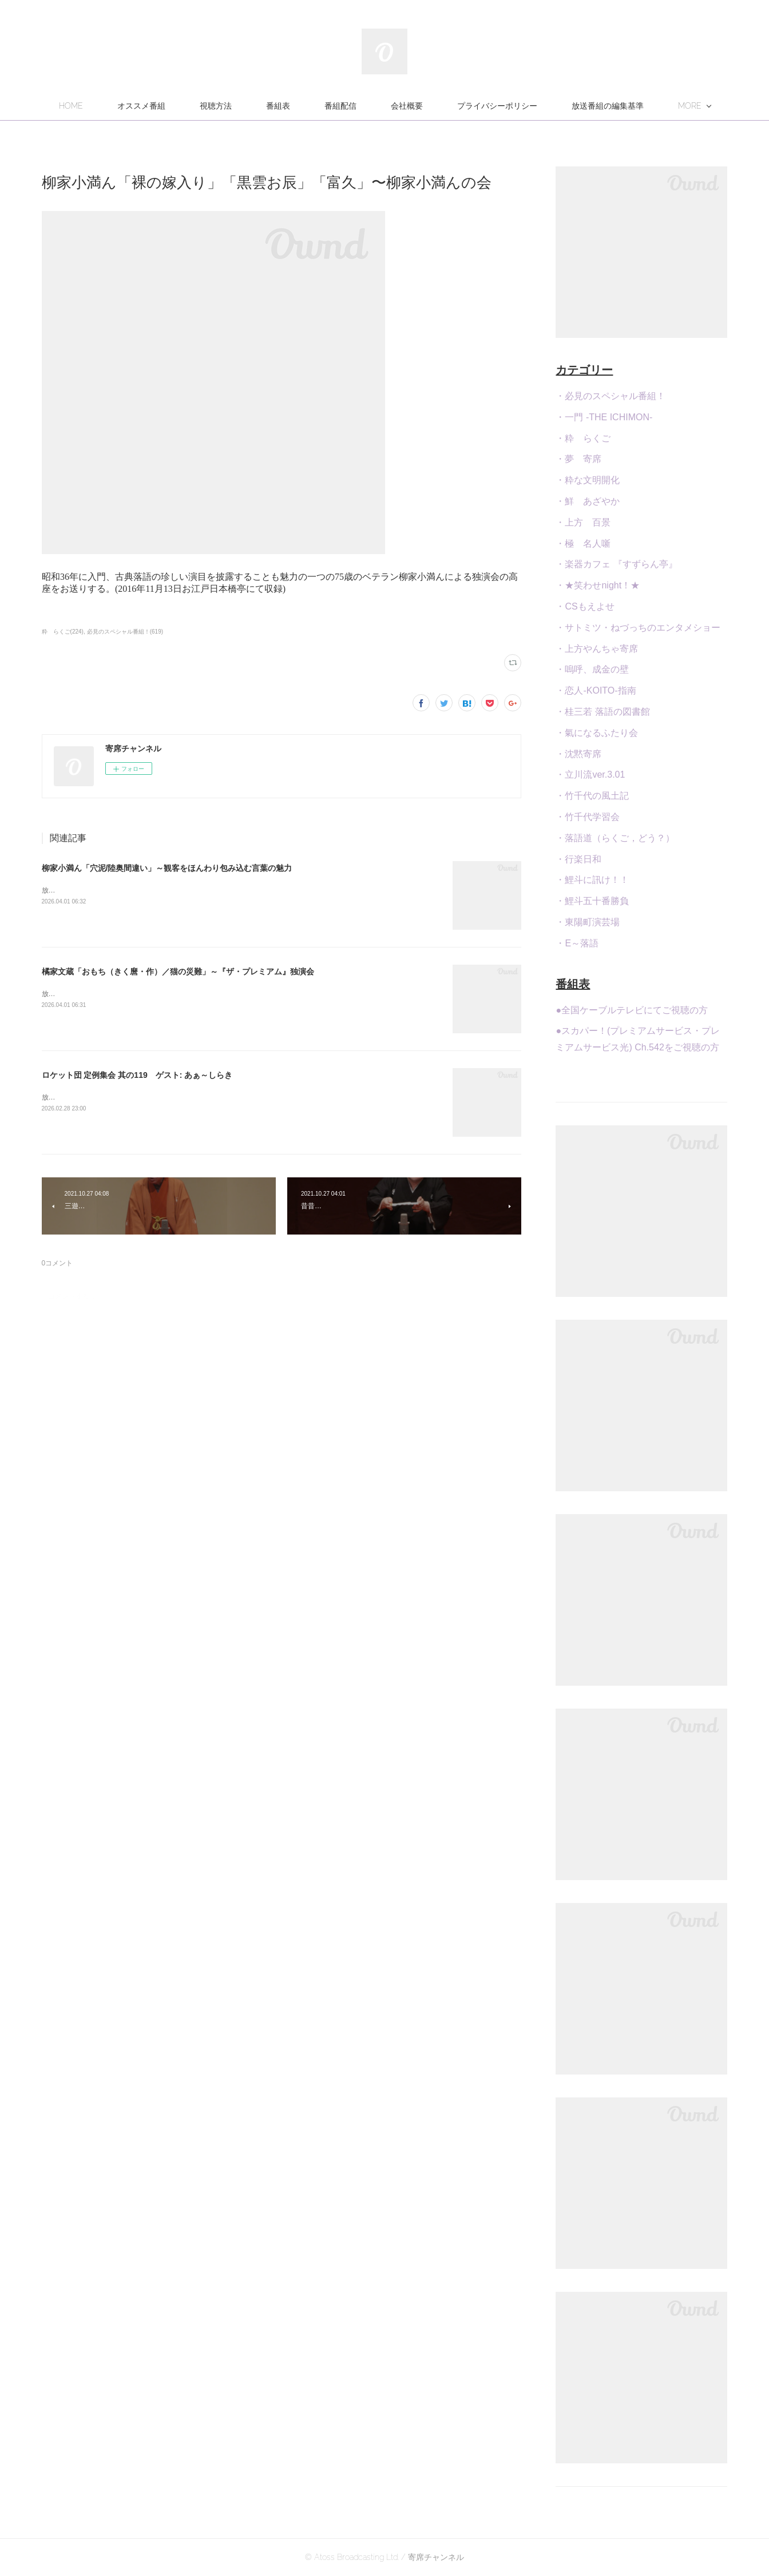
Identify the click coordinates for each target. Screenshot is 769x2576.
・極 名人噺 (583, 543)
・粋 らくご (583, 438)
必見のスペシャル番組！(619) (125, 631)
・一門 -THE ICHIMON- (604, 417)
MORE (636, 105)
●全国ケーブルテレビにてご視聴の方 (632, 1010)
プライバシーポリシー (550, 105)
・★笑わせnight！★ (598, 585)
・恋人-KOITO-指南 (596, 690)
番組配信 (394, 105)
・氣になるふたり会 (597, 733)
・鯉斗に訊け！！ (592, 880)
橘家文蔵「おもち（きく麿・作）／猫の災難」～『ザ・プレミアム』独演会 (178, 971)
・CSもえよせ (585, 606)
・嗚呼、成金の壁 (592, 669)
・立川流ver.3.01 (590, 774)
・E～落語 (577, 943)
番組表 (331, 105)
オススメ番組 (195, 105)
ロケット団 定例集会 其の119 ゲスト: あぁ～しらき (137, 1075)
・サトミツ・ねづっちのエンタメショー (638, 627)
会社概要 (460, 105)
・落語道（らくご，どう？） (615, 838)
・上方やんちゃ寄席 (597, 649)
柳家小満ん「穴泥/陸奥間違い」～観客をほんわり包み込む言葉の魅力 (167, 868)
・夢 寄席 (578, 459)
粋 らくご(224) (63, 631)
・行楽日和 (578, 859)
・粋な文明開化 (588, 480)
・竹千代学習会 (588, 817)
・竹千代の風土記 (592, 796)
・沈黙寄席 (578, 754)
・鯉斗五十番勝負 (592, 901)
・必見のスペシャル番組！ (610, 396)
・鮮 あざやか (588, 501)
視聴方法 (269, 105)
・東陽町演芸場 (588, 922)
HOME (124, 105)
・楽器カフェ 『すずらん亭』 (616, 564)
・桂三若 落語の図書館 (602, 711)
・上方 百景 (583, 522)
